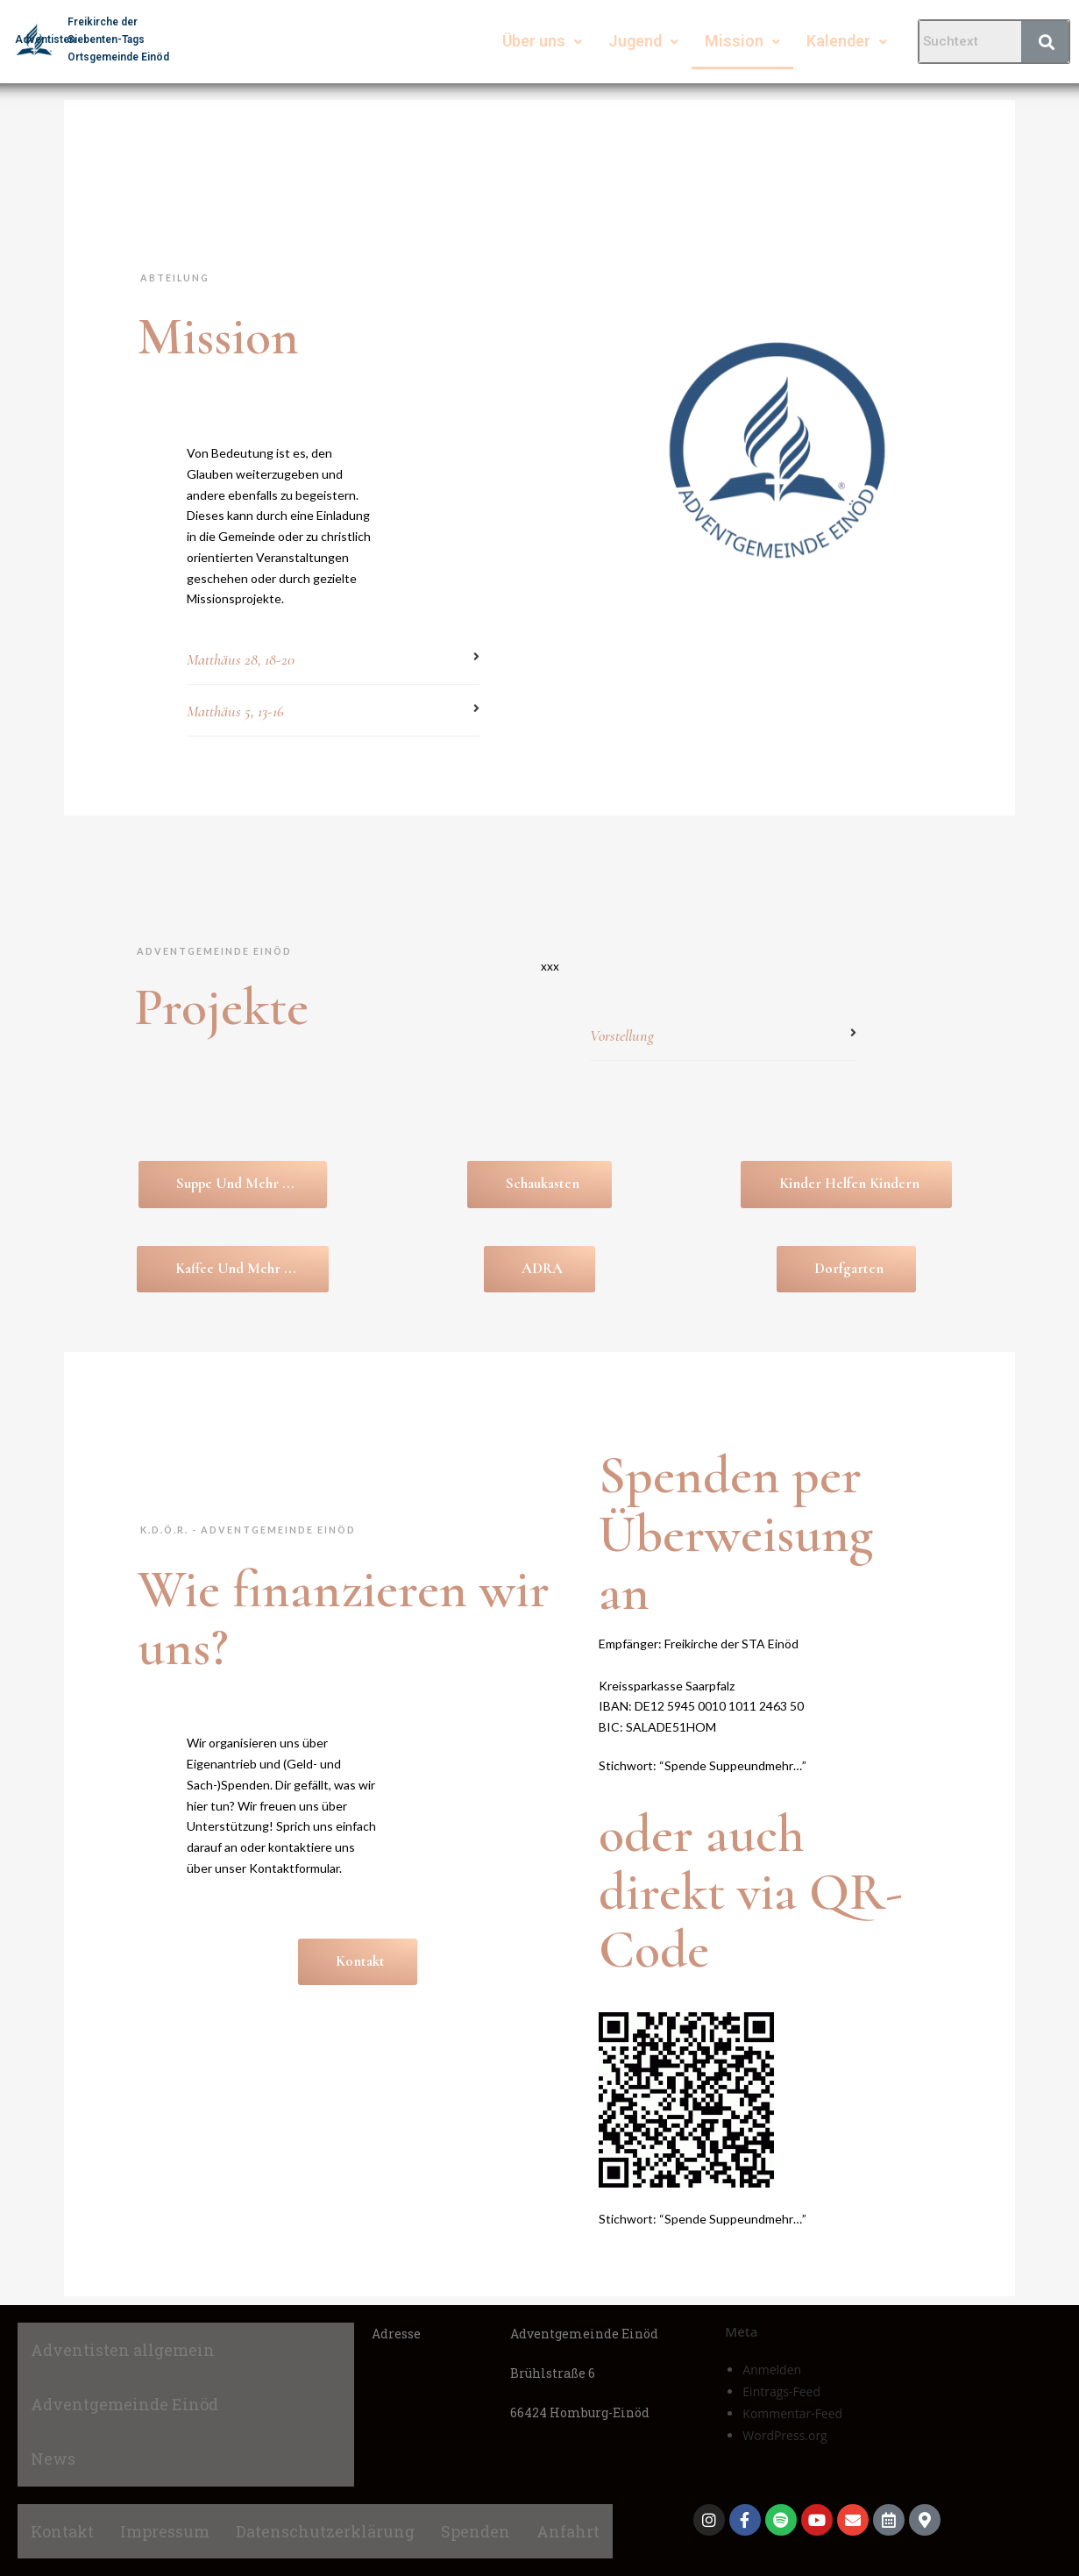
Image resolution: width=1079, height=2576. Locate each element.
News (53, 2458)
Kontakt (62, 2531)
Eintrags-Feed (781, 2391)
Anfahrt (568, 2531)
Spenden (475, 2531)
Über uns (542, 41)
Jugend (643, 41)
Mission (742, 41)
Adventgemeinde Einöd (124, 2404)
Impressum (164, 2531)
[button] (333, 662)
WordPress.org (784, 2435)
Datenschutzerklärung (325, 2531)
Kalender (846, 41)
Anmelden (771, 2369)
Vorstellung (622, 1035)
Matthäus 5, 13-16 (235, 711)
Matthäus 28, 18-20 (241, 659)
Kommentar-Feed (792, 2413)
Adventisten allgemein (123, 2349)
